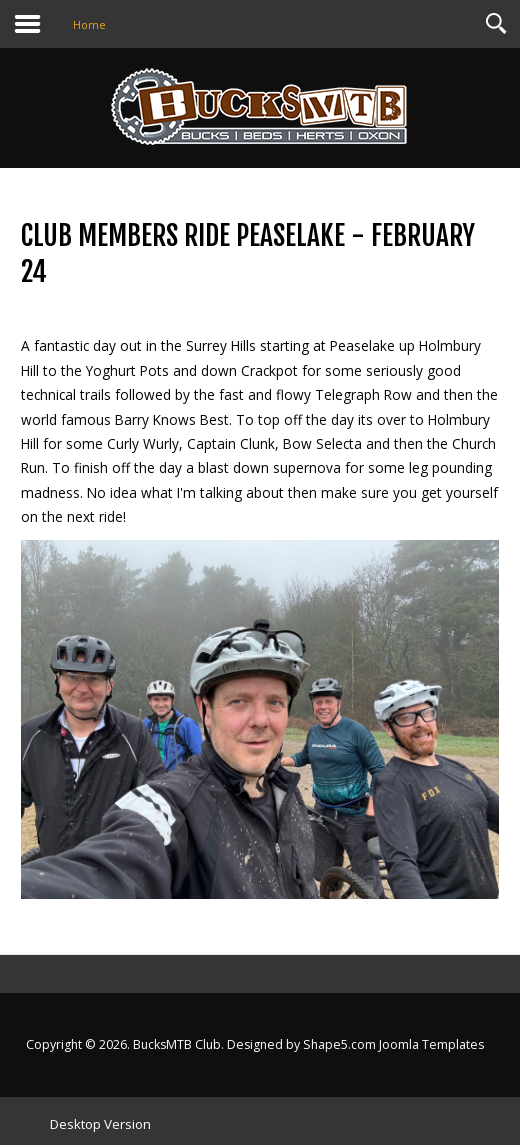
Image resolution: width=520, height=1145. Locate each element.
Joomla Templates (431, 1044)
